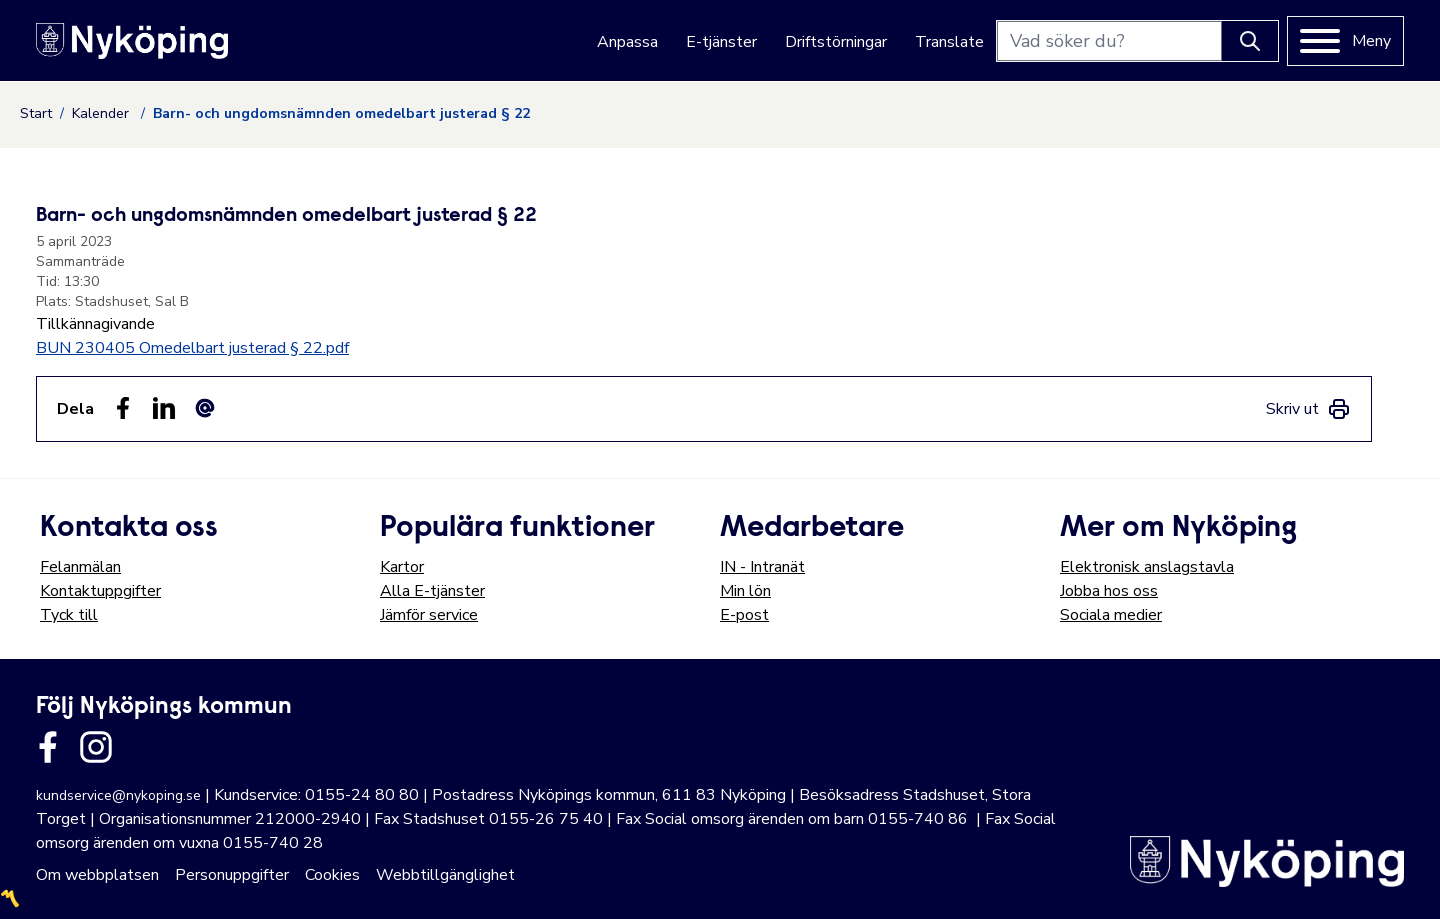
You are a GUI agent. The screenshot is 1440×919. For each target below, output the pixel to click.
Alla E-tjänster (432, 591)
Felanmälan (80, 567)
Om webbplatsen (97, 875)
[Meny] (1345, 41)
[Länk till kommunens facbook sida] (48, 747)
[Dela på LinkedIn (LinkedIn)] (164, 408)
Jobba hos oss (1109, 591)
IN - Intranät (762, 567)
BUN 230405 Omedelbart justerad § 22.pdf (192, 348)
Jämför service (429, 615)
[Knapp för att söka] (1250, 41)
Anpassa (627, 42)
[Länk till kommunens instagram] (96, 747)
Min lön (745, 591)
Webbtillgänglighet (445, 875)
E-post (744, 615)
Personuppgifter (232, 875)
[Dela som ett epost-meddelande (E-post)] (205, 408)
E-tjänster (721, 42)
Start (36, 113)
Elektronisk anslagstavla (1147, 567)
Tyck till (69, 615)
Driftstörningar (836, 42)
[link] (1308, 409)
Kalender (102, 113)
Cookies (332, 875)
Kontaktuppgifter (100, 591)
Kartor (402, 567)
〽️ (10, 899)
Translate (949, 42)
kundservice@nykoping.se (118, 795)
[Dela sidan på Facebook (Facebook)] (123, 408)
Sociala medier (1111, 615)
